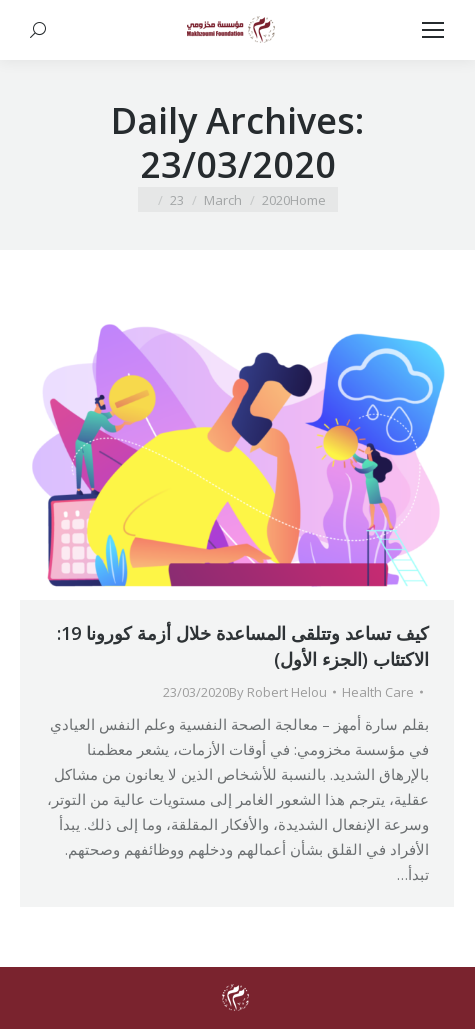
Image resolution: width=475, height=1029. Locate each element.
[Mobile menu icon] (433, 30)
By (278, 692)
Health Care (378, 692)
